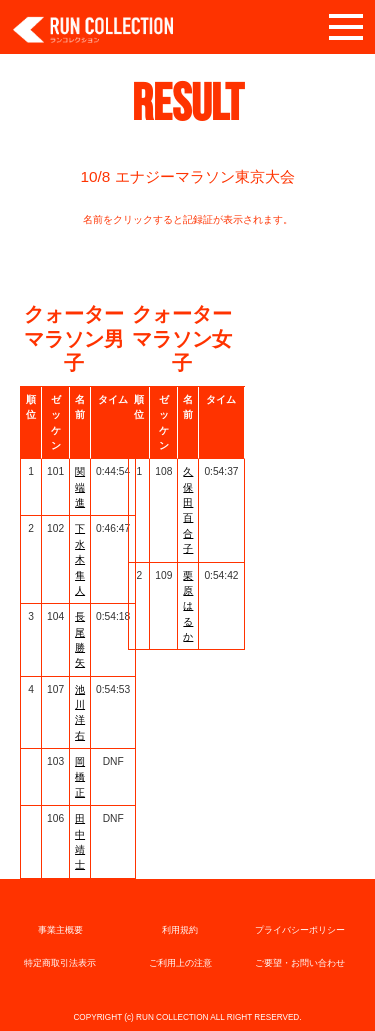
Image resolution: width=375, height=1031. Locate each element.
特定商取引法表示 (60, 963)
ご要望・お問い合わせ (300, 963)
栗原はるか (188, 606)
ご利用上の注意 (180, 963)
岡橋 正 (80, 777)
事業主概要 (60, 930)
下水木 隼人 (80, 559)
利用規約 (180, 930)
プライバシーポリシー (300, 930)
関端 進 (80, 487)
